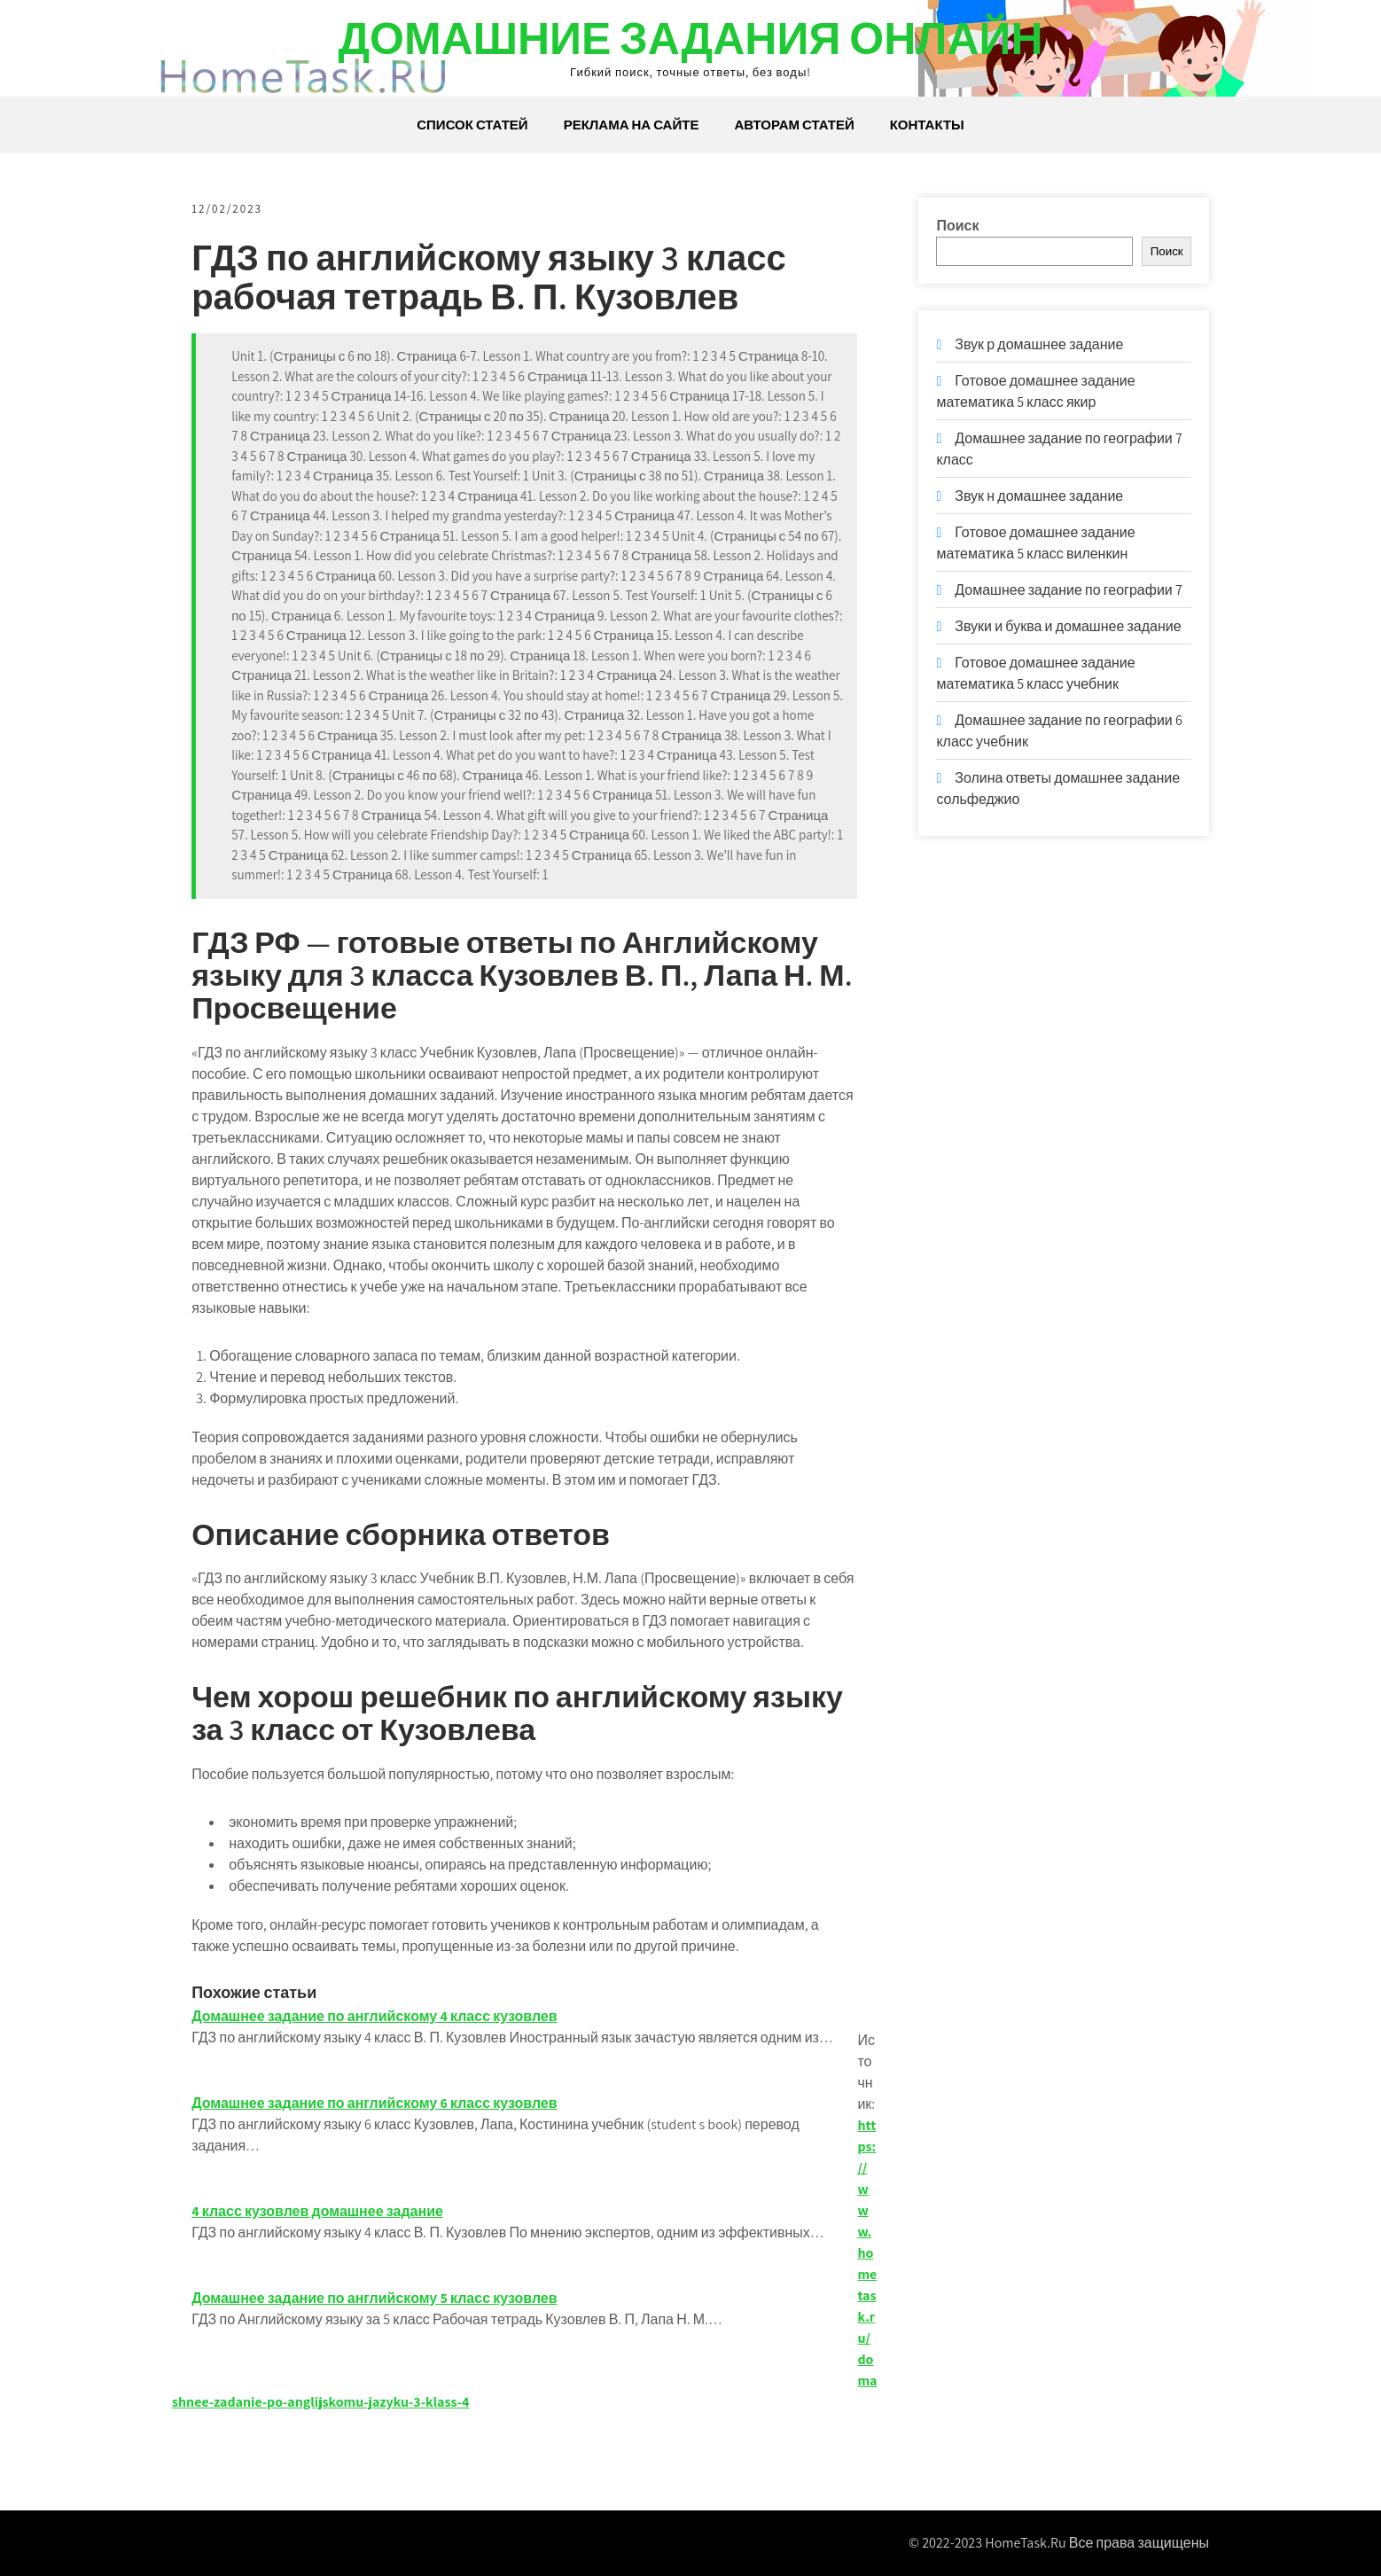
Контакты (927, 124)
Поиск (957, 225)
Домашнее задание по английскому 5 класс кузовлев (376, 2298)
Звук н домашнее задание (1039, 496)
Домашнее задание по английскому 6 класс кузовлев (376, 2103)
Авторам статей (794, 124)
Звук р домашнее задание (1039, 344)
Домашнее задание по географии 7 (1068, 590)
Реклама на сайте (631, 124)
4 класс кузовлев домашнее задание (320, 2211)
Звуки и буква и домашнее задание (1068, 626)
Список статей (472, 124)
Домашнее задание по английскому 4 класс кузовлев (376, 2016)
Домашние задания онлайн (690, 37)
